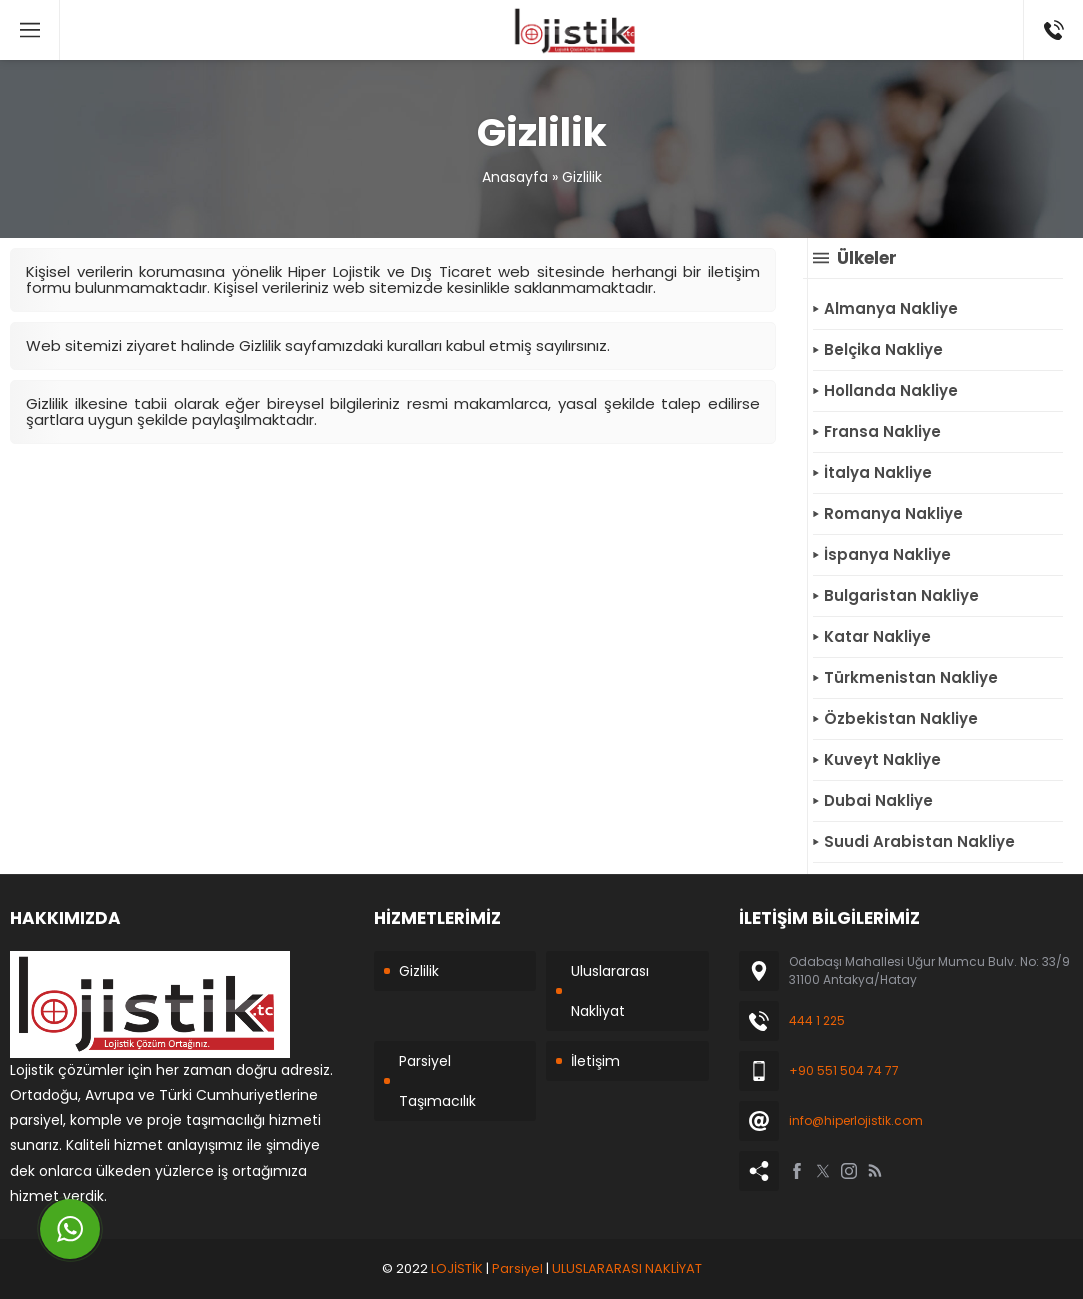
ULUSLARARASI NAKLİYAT (627, 1268)
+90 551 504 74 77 (844, 1070)
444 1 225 (817, 1020)
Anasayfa (515, 177)
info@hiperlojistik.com (856, 1120)
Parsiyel (517, 1268)
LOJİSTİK (457, 1268)
